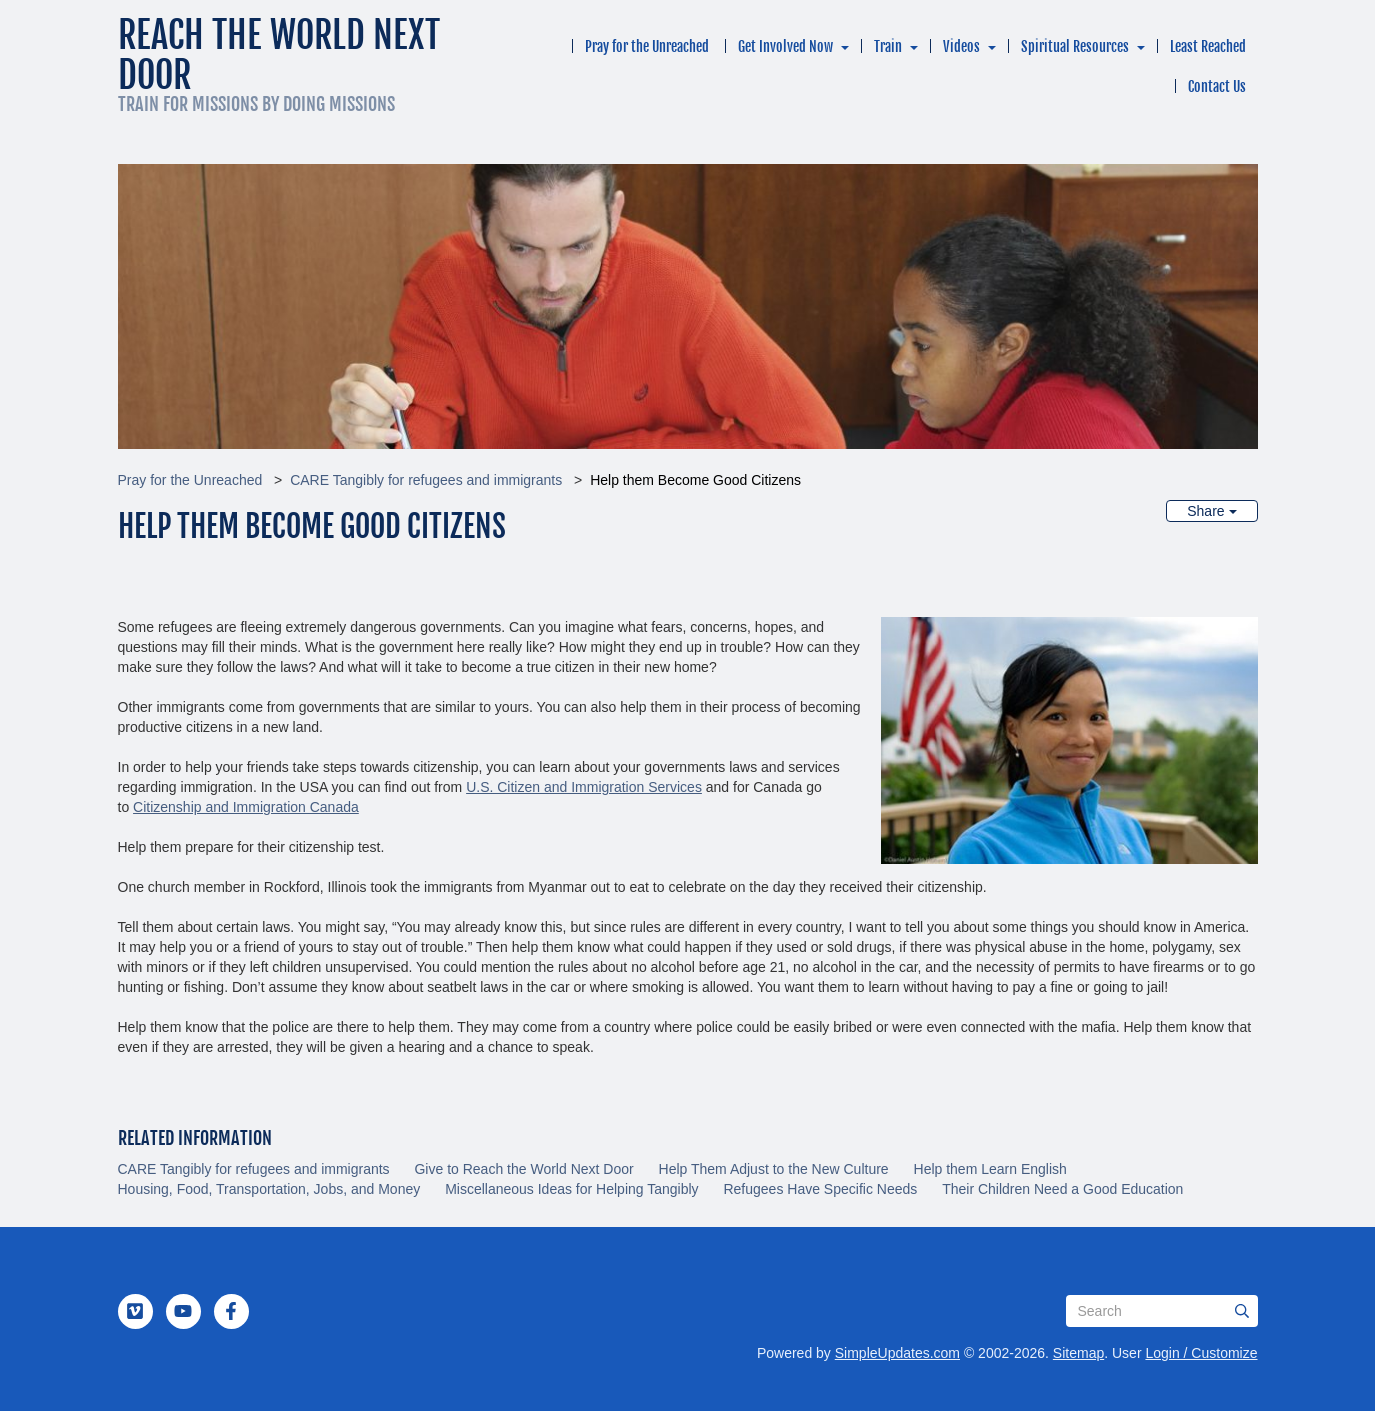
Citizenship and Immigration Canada (246, 807)
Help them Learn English (990, 1169)
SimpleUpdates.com (897, 1353)
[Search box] (1162, 1311)
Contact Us (1217, 86)
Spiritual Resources (1075, 46)
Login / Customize (1201, 1353)
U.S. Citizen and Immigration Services (584, 787)
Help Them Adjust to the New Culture (774, 1169)
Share (1211, 511)
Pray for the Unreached (647, 46)
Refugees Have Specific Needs (820, 1189)
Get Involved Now (785, 46)
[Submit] (1242, 1311)
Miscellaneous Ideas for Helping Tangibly (571, 1189)
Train (888, 46)
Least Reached (1208, 46)
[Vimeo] (135, 1311)
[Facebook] (231, 1311)
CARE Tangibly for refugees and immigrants (426, 480)
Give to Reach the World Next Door (523, 1169)
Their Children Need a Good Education (1062, 1189)
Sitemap (1078, 1353)
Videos (961, 46)
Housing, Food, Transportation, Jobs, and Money (269, 1189)
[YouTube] (183, 1311)
